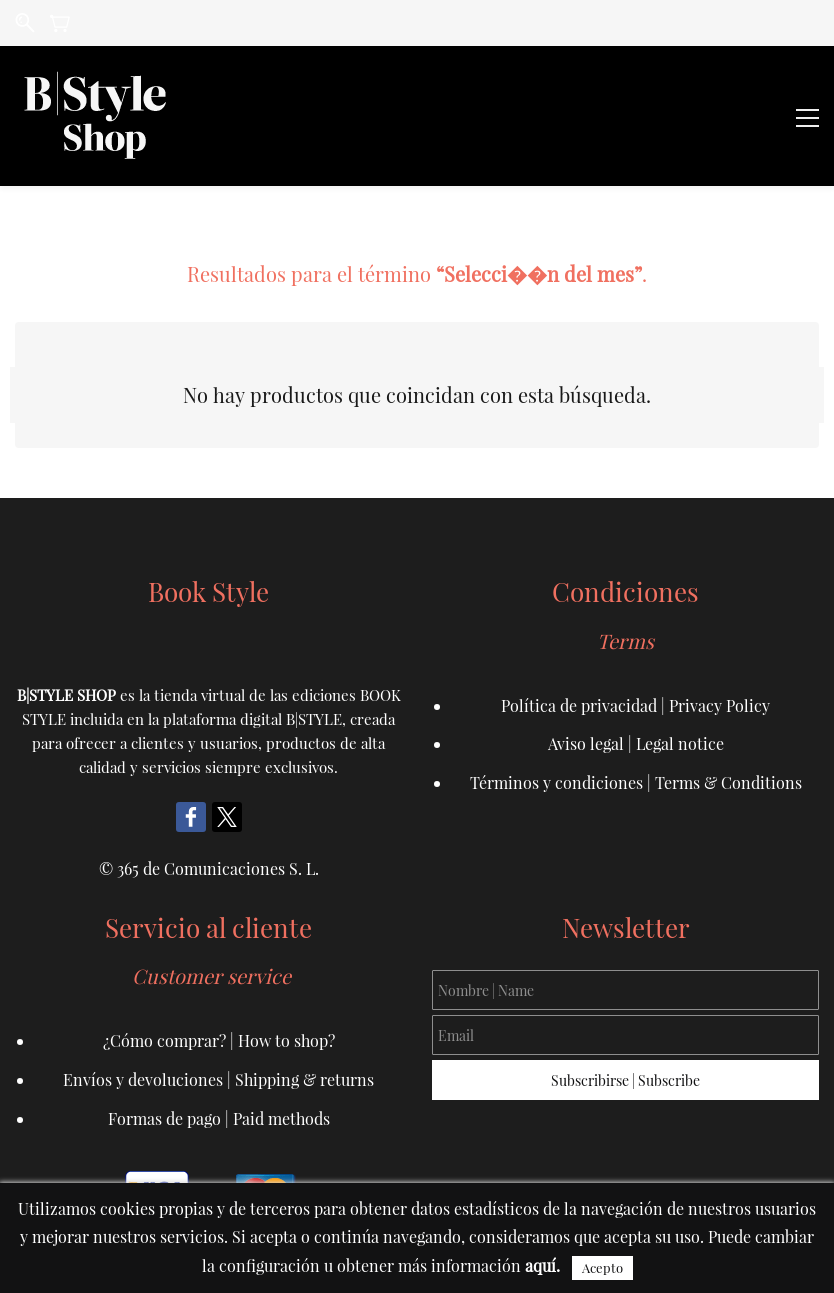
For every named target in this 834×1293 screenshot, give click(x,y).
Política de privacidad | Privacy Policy (635, 705)
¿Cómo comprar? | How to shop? (219, 1040)
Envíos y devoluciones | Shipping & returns (218, 1079)
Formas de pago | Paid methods (219, 1118)
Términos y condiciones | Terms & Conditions (636, 782)
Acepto (602, 1267)
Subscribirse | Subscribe (625, 1080)
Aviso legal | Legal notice (636, 743)
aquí (540, 1265)
